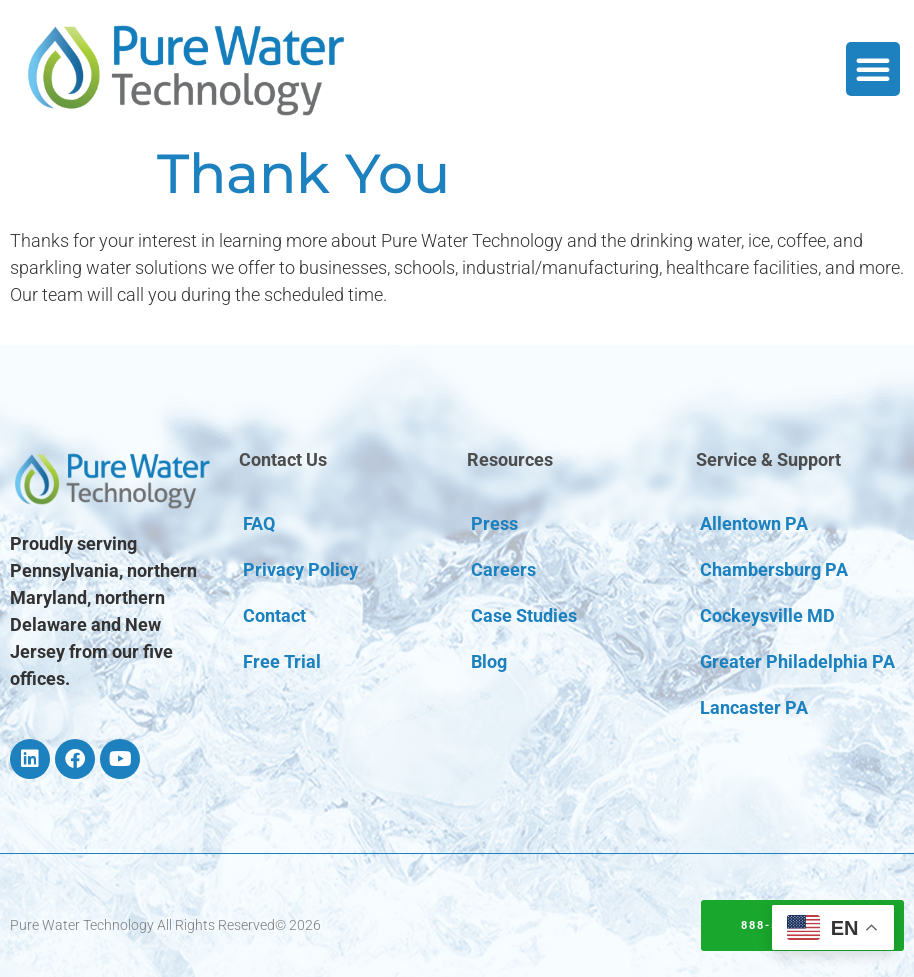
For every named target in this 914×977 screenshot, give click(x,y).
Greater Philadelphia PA (797, 661)
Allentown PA (754, 523)
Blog (489, 661)
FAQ (259, 523)
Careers (503, 569)
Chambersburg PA (774, 569)
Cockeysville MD (767, 615)
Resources (510, 459)
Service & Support (768, 459)
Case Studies (524, 615)
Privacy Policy (300, 569)
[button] (873, 69)
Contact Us (283, 459)
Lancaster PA (754, 707)
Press (494, 523)
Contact (274, 615)
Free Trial (282, 661)
